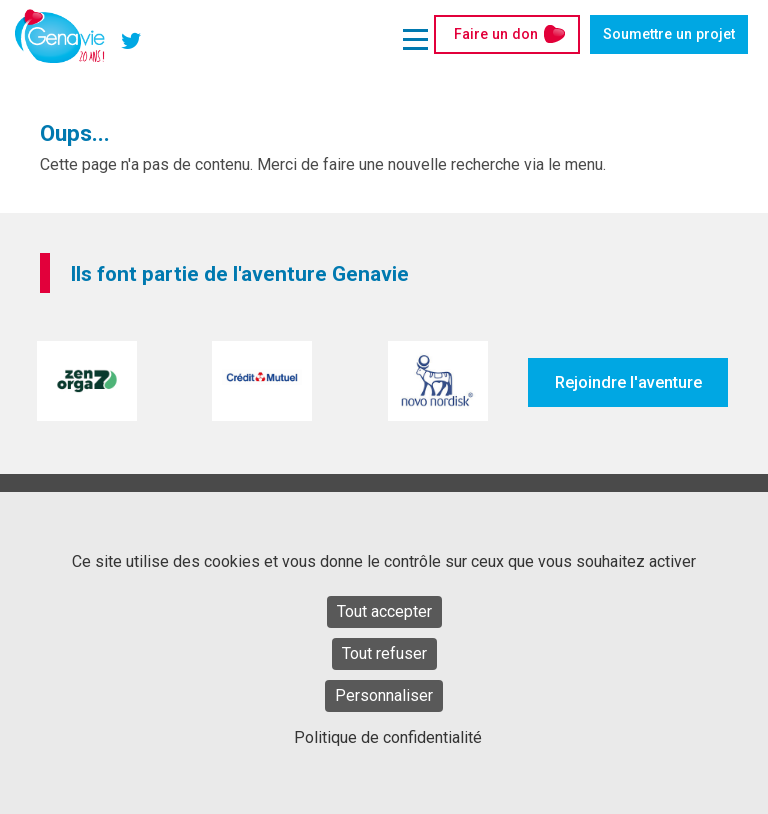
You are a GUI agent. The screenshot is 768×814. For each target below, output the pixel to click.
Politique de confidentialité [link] (388, 737)
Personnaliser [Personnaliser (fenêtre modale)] (384, 695)
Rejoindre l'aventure (628, 382)
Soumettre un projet (669, 34)
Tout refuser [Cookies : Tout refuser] (384, 653)
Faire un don (496, 34)
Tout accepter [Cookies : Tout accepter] (384, 611)
